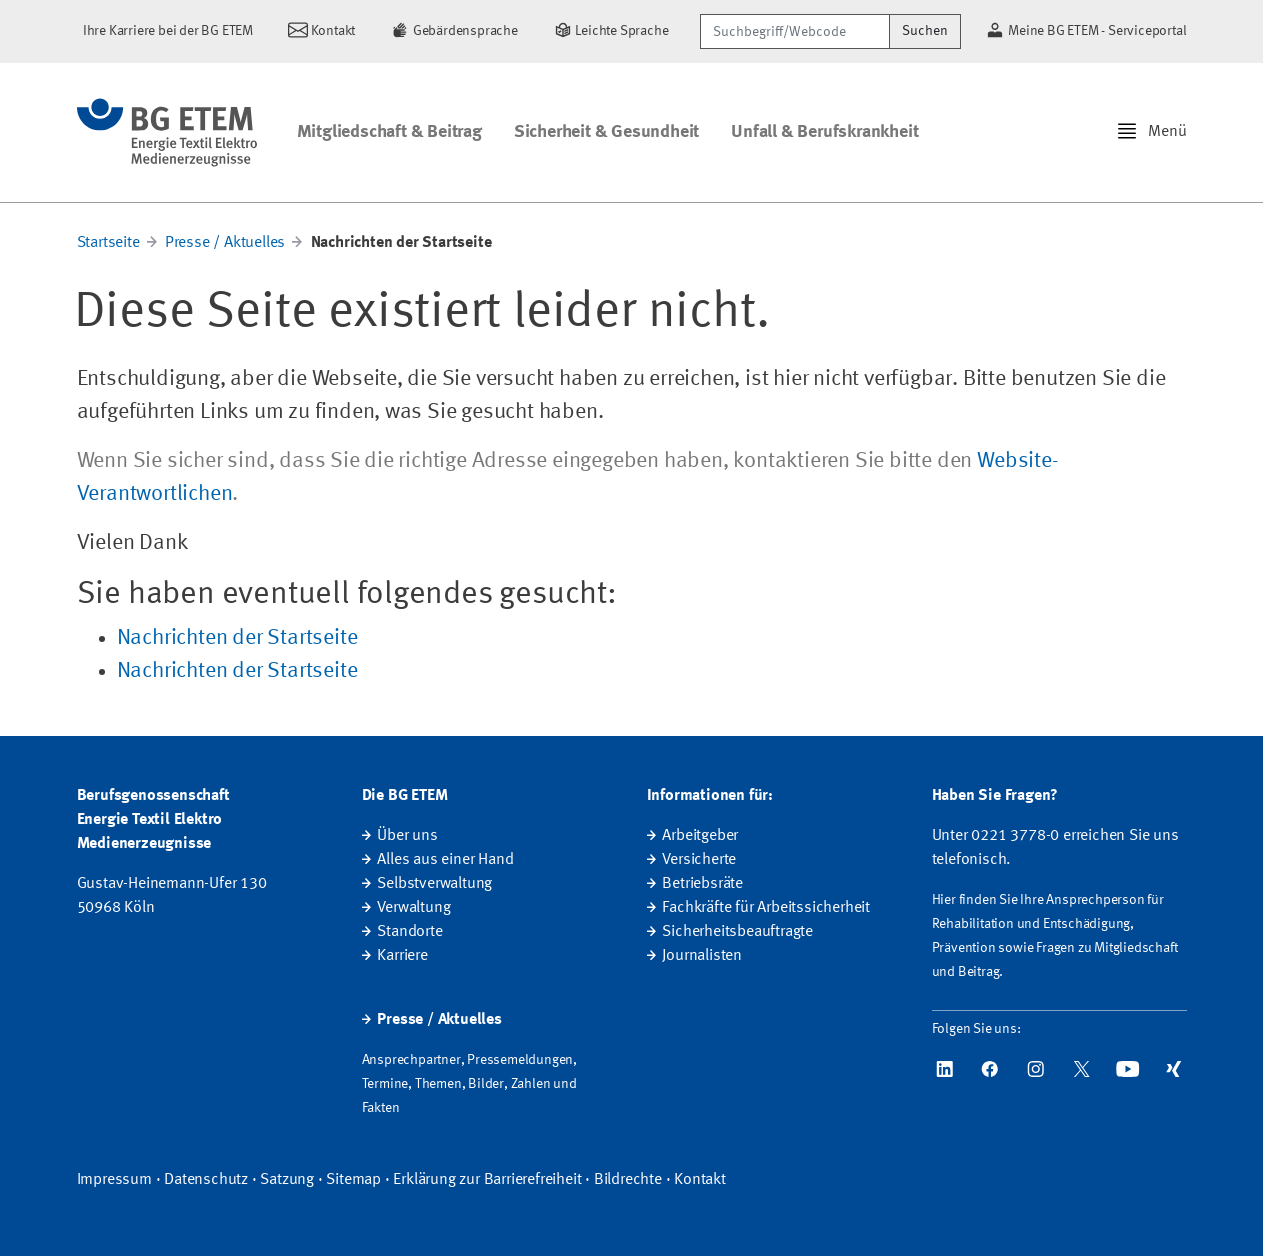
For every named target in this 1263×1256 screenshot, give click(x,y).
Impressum (114, 1180)
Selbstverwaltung (434, 884)
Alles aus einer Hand (445, 860)
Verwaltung (413, 908)
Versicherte (699, 860)
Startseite (108, 243)
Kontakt (700, 1180)
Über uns (407, 836)
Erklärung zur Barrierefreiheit (487, 1180)
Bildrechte (628, 1180)
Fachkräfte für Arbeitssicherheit (766, 908)
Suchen (925, 31)
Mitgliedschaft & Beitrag (389, 132)
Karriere (402, 956)
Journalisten (702, 956)
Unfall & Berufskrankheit (824, 132)
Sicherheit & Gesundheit (606, 132)
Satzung (287, 1180)
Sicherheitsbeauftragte (737, 932)
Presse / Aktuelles (225, 243)
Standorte (409, 932)
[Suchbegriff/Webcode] (795, 31)
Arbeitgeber (700, 836)
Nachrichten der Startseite (237, 638)
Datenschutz (206, 1180)
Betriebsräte (702, 884)
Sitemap (353, 1180)
